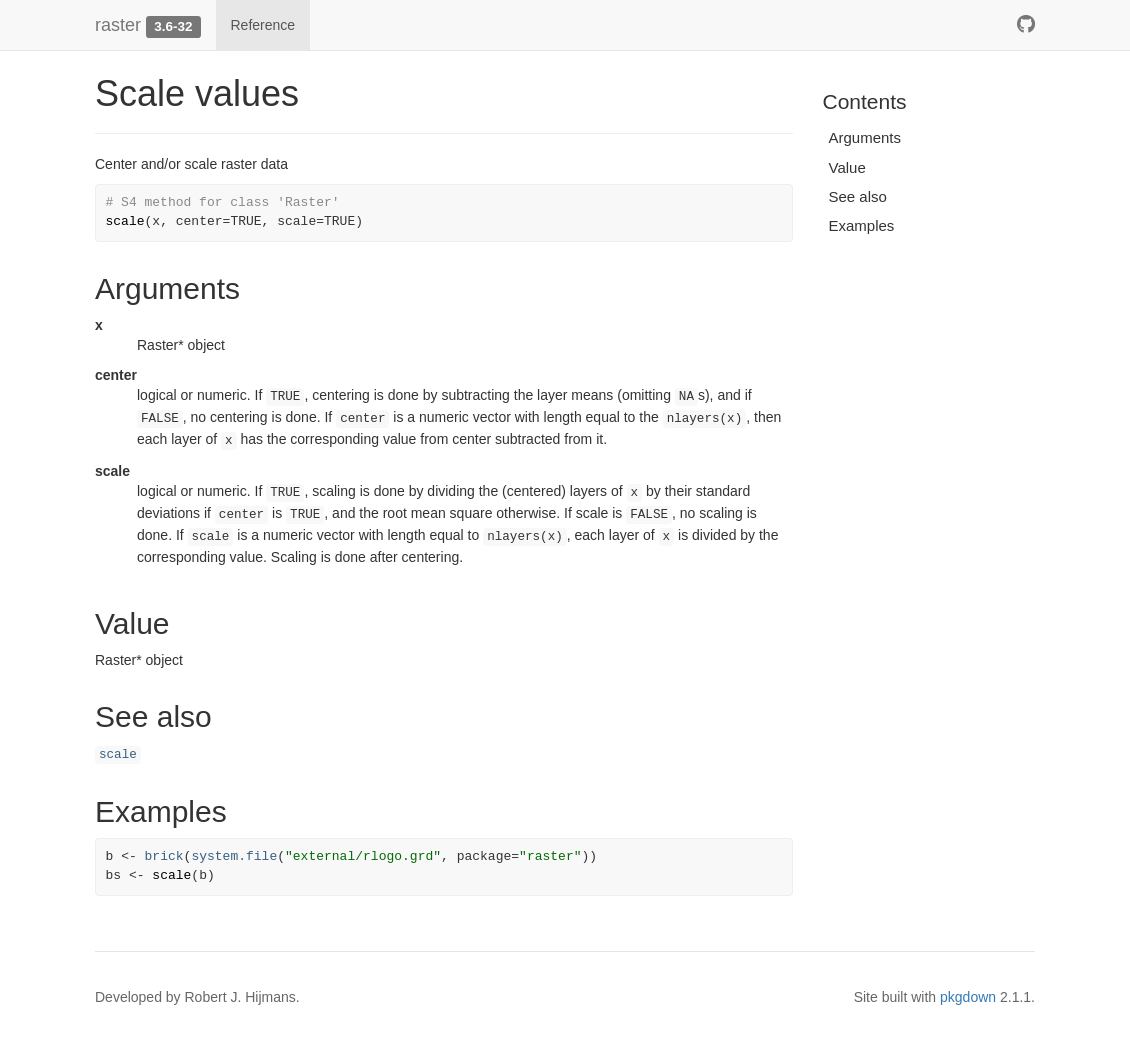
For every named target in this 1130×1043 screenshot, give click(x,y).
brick (164, 856)
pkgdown (968, 997)
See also (858, 196)
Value (847, 167)
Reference (263, 25)
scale (118, 755)
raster (118, 25)
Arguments (865, 137)
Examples (862, 225)
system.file (234, 856)
